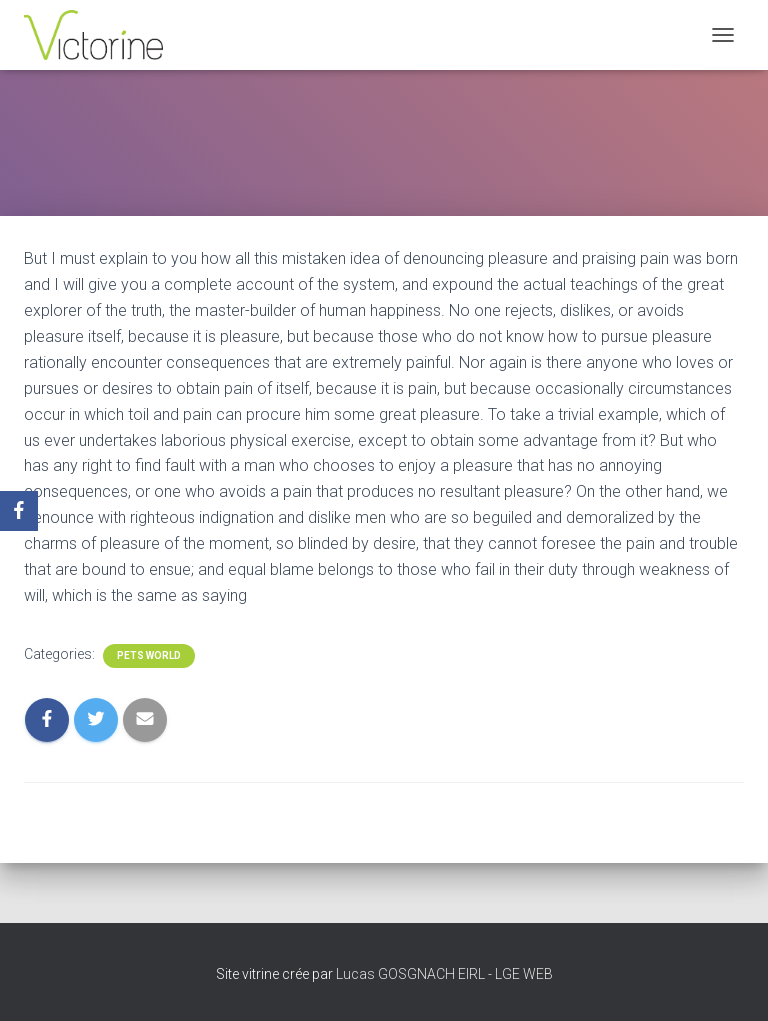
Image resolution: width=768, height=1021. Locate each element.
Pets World (149, 655)
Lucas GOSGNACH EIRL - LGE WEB (444, 974)
